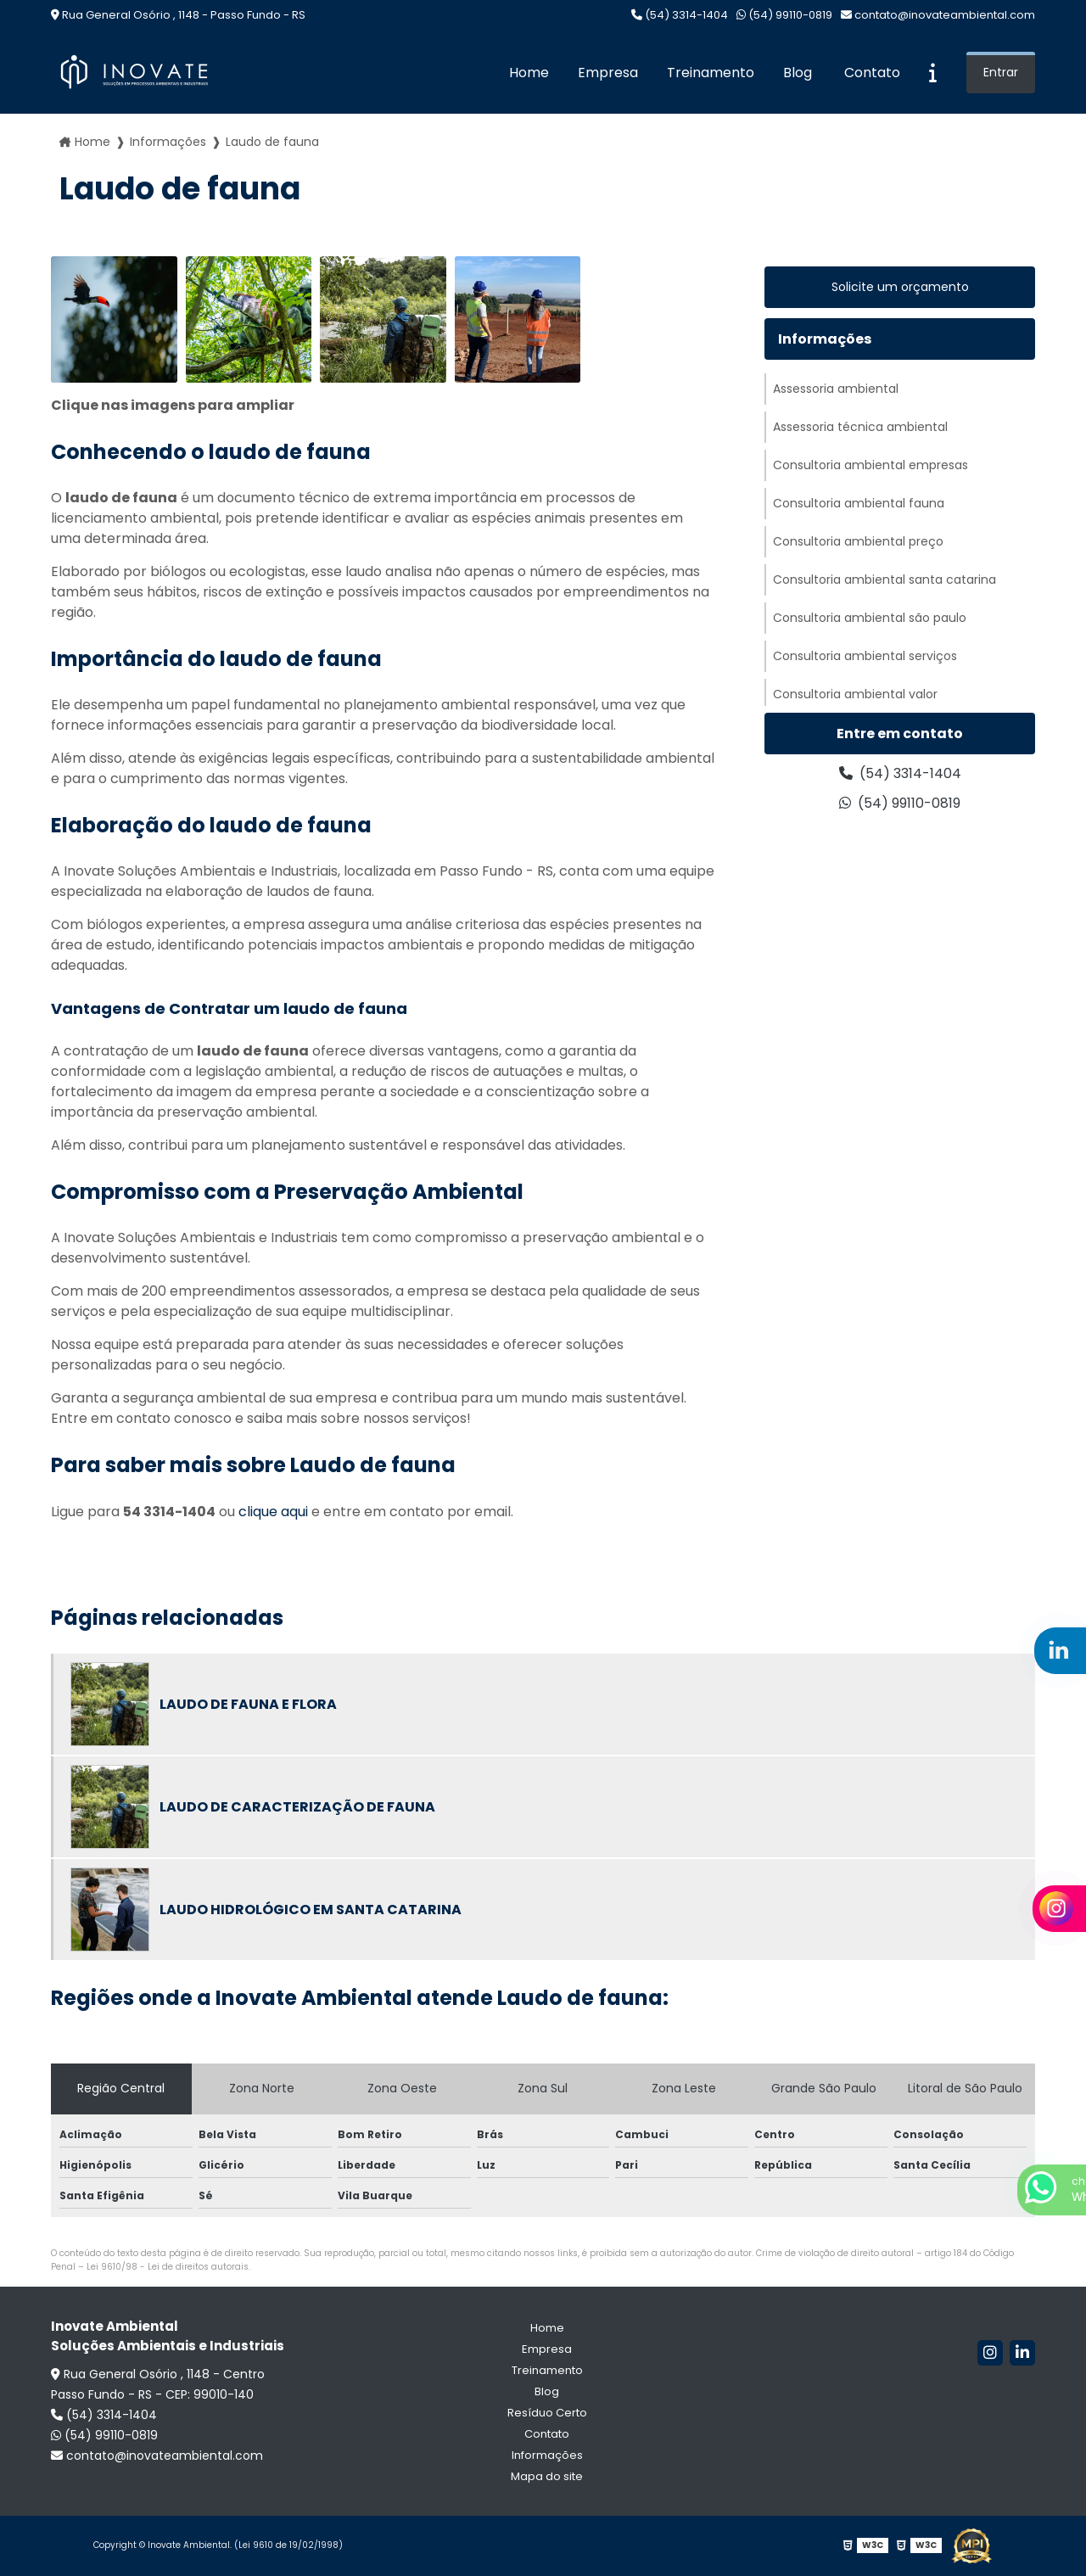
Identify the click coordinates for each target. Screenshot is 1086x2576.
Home (529, 72)
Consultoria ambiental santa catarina (884, 579)
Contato (872, 72)
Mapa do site (547, 2476)
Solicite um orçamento (900, 286)
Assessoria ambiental (835, 388)
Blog (797, 72)
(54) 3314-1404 (679, 15)
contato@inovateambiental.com (938, 15)
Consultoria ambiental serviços (865, 655)
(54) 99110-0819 (784, 15)
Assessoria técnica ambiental (860, 426)
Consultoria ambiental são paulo (869, 617)
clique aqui (273, 1511)
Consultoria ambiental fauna (858, 503)
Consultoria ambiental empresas (870, 464)
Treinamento (710, 72)
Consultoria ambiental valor (855, 694)
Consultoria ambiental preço (858, 541)
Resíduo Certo (547, 2413)
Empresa (608, 72)
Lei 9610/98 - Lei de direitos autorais (168, 2266)
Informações (168, 141)
